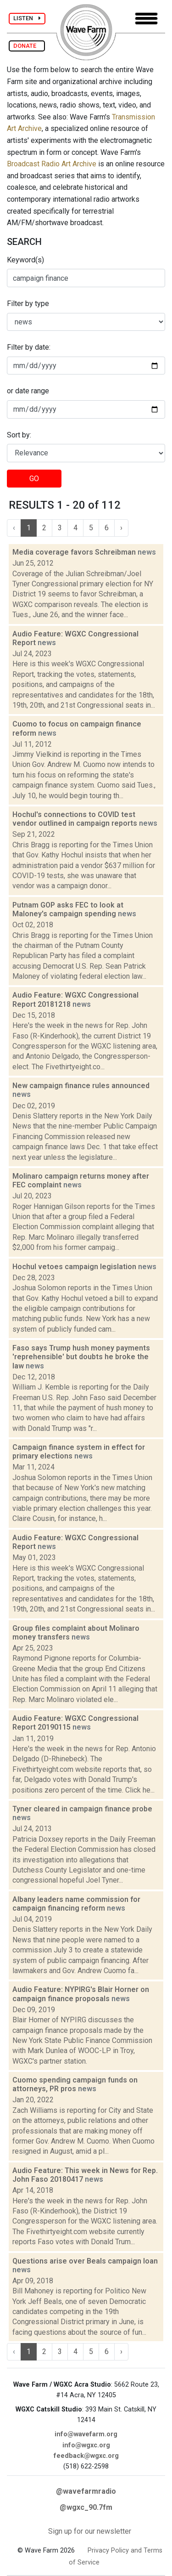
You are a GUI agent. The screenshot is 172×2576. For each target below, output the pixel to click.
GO (34, 478)
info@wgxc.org (86, 2445)
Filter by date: (28, 347)
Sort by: (19, 435)
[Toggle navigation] (146, 19)
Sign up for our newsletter (89, 2531)
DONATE (26, 45)
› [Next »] (121, 527)
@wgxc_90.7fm (86, 2507)
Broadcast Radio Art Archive (51, 163)
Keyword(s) (25, 259)
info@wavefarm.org (86, 2434)
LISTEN (27, 18)
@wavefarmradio (86, 2491)
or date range (28, 390)
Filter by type (28, 303)
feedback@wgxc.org (86, 2456)
